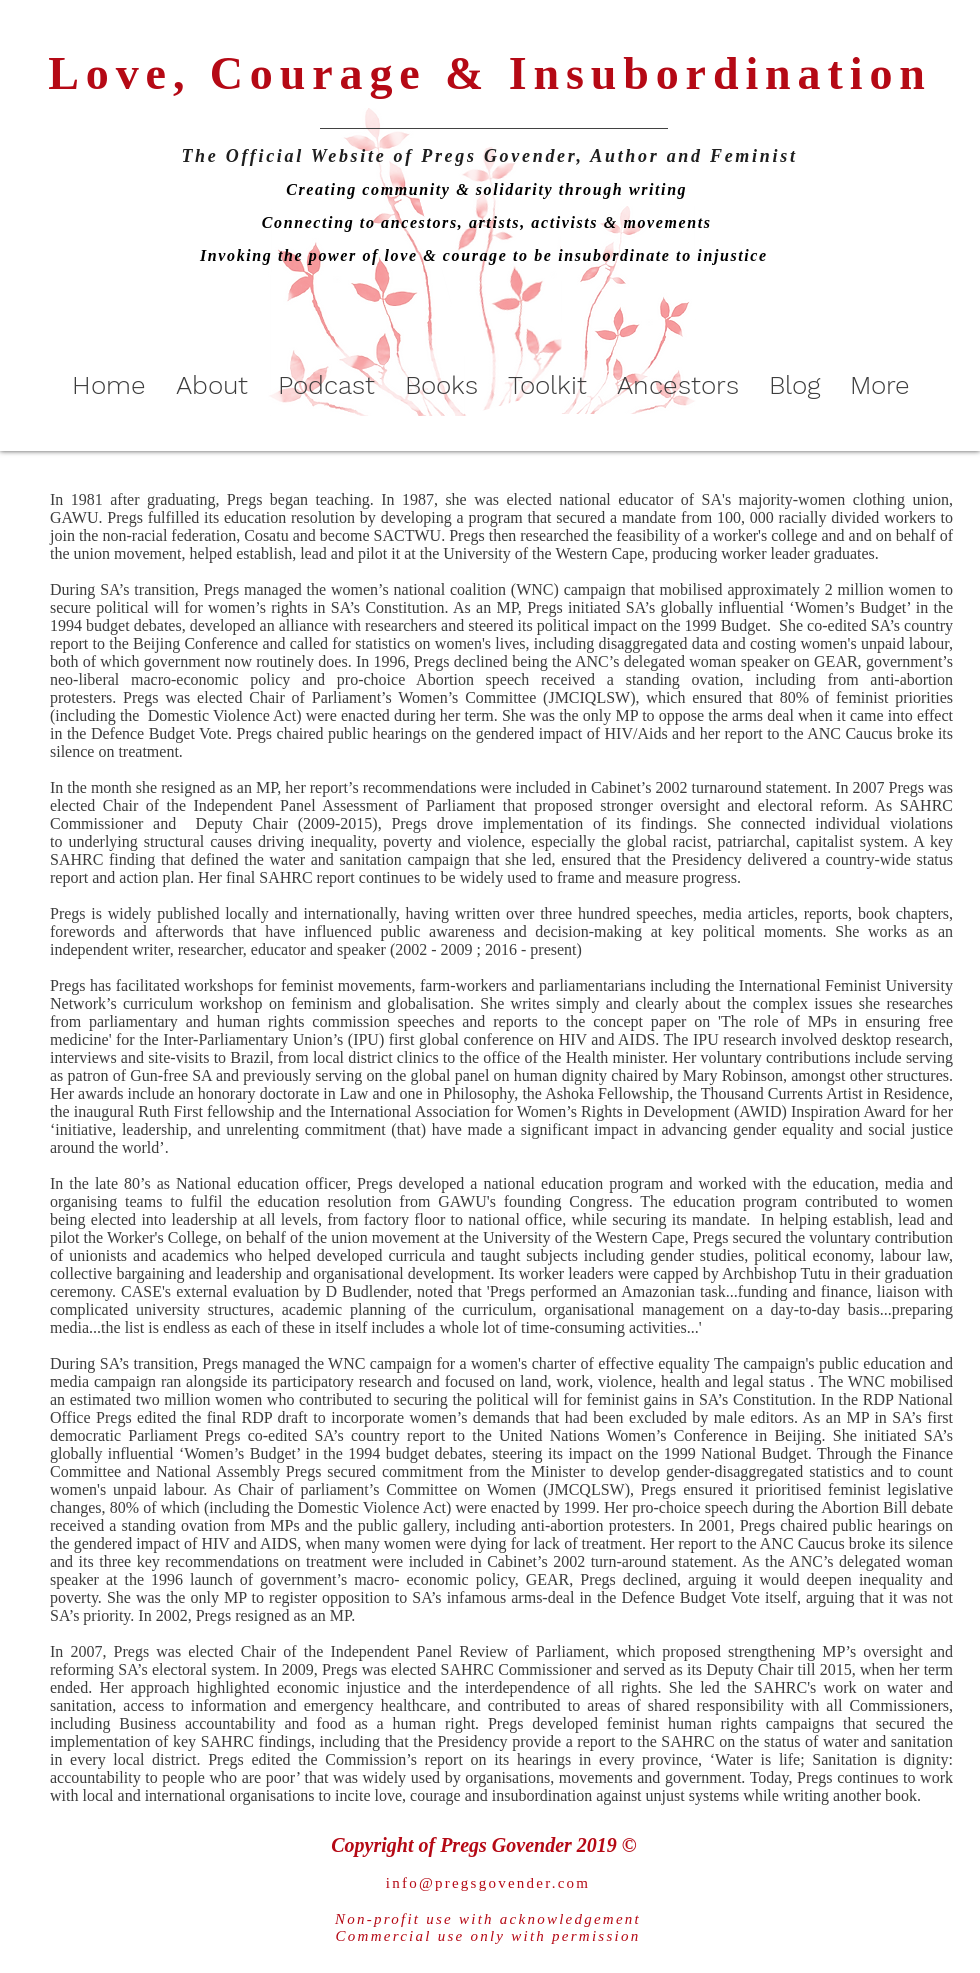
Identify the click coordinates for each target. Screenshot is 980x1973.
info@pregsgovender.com (488, 1883)
